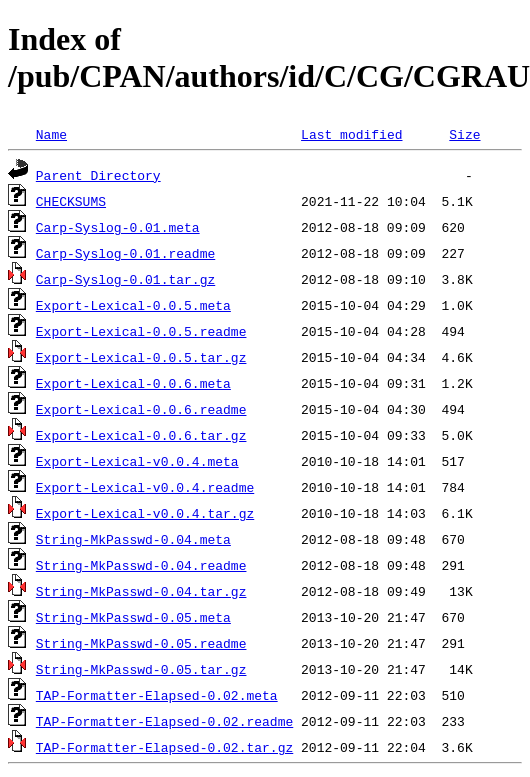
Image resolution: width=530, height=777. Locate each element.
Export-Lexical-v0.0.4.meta (137, 461)
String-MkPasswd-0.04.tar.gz (141, 591)
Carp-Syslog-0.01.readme (125, 253)
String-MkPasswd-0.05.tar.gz (141, 669)
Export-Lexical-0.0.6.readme (141, 409)
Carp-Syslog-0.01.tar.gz (125, 279)
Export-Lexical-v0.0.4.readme (145, 487)
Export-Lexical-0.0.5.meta (133, 305)
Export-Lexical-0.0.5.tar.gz (141, 357)
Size (464, 134)
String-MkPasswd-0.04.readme (141, 565)
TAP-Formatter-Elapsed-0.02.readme (164, 721)
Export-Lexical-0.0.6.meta (133, 383)
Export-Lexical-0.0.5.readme (141, 331)
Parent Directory (98, 175)
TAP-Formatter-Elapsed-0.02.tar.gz (164, 747)
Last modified (351, 134)
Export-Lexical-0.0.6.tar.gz (141, 435)
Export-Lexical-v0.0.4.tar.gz (145, 513)
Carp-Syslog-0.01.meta (118, 227)
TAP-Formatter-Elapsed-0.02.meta (157, 695)
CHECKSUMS (71, 201)
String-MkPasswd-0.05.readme (141, 643)
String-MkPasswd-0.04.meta (133, 539)
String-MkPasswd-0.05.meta (133, 617)
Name (51, 134)
